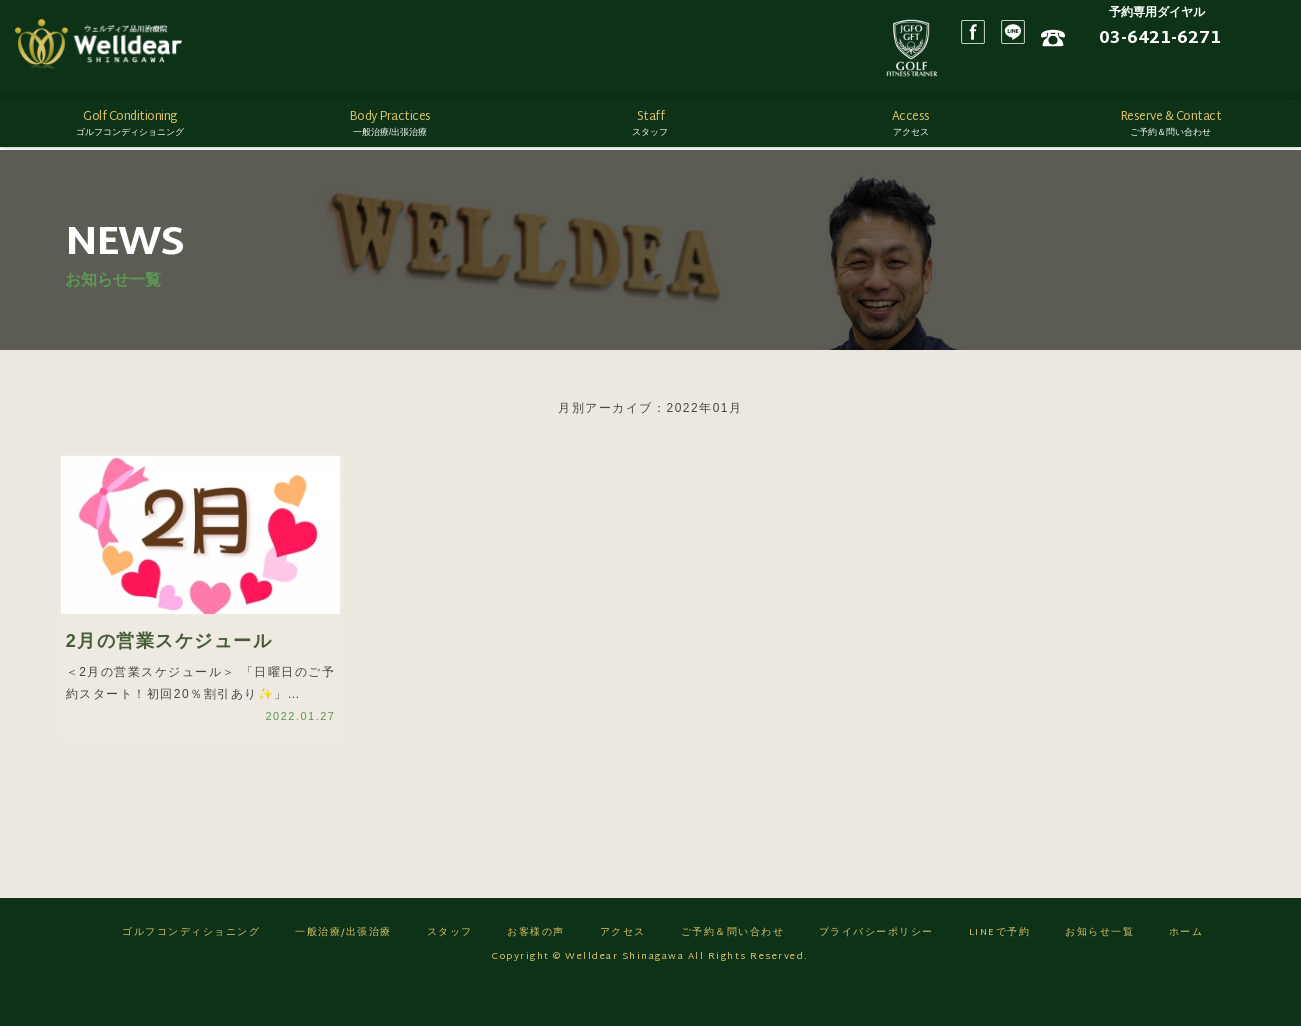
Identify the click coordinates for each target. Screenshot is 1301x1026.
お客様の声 (536, 967)
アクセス (623, 967)
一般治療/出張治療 (343, 967)
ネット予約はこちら (1201, 71)
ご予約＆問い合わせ (733, 967)
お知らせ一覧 (1099, 967)
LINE (1096, 50)
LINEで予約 (1000, 967)
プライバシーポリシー (876, 967)
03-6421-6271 (1219, 43)
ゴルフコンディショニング (191, 967)
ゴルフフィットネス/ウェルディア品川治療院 (125, 50)
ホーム (1186, 967)
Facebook (1056, 50)
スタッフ (450, 967)
